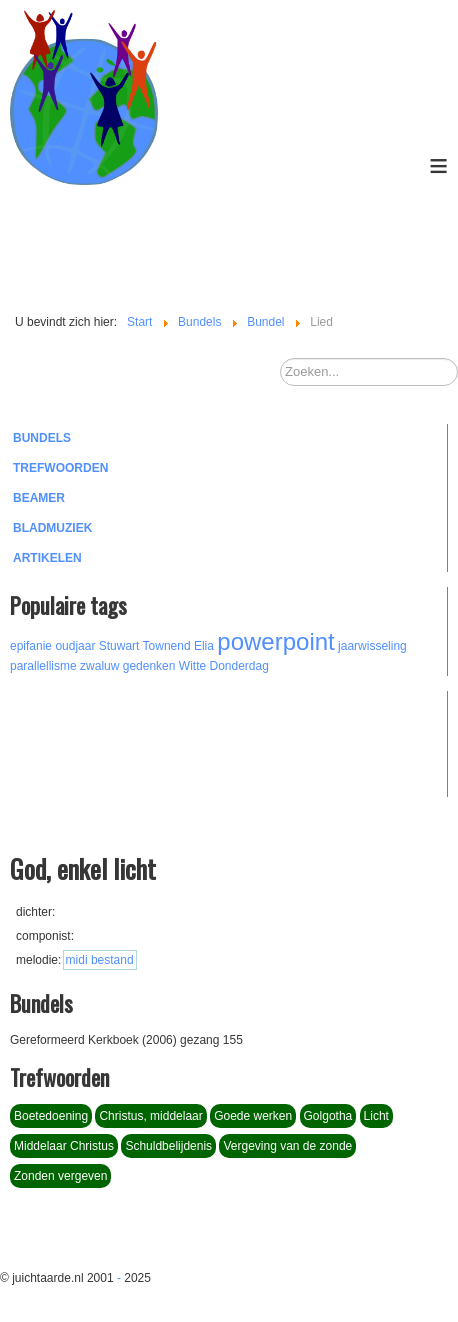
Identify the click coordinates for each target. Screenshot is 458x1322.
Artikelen (47, 558)
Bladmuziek (52, 528)
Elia (204, 646)
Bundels (42, 438)
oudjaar (75, 646)
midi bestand (100, 960)
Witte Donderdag (224, 666)
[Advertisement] (120, 741)
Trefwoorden (60, 468)
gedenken (149, 666)
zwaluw (99, 666)
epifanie (31, 646)
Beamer (39, 498)
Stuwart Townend (145, 646)
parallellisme (43, 666)
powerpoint (275, 641)
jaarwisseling (372, 646)
